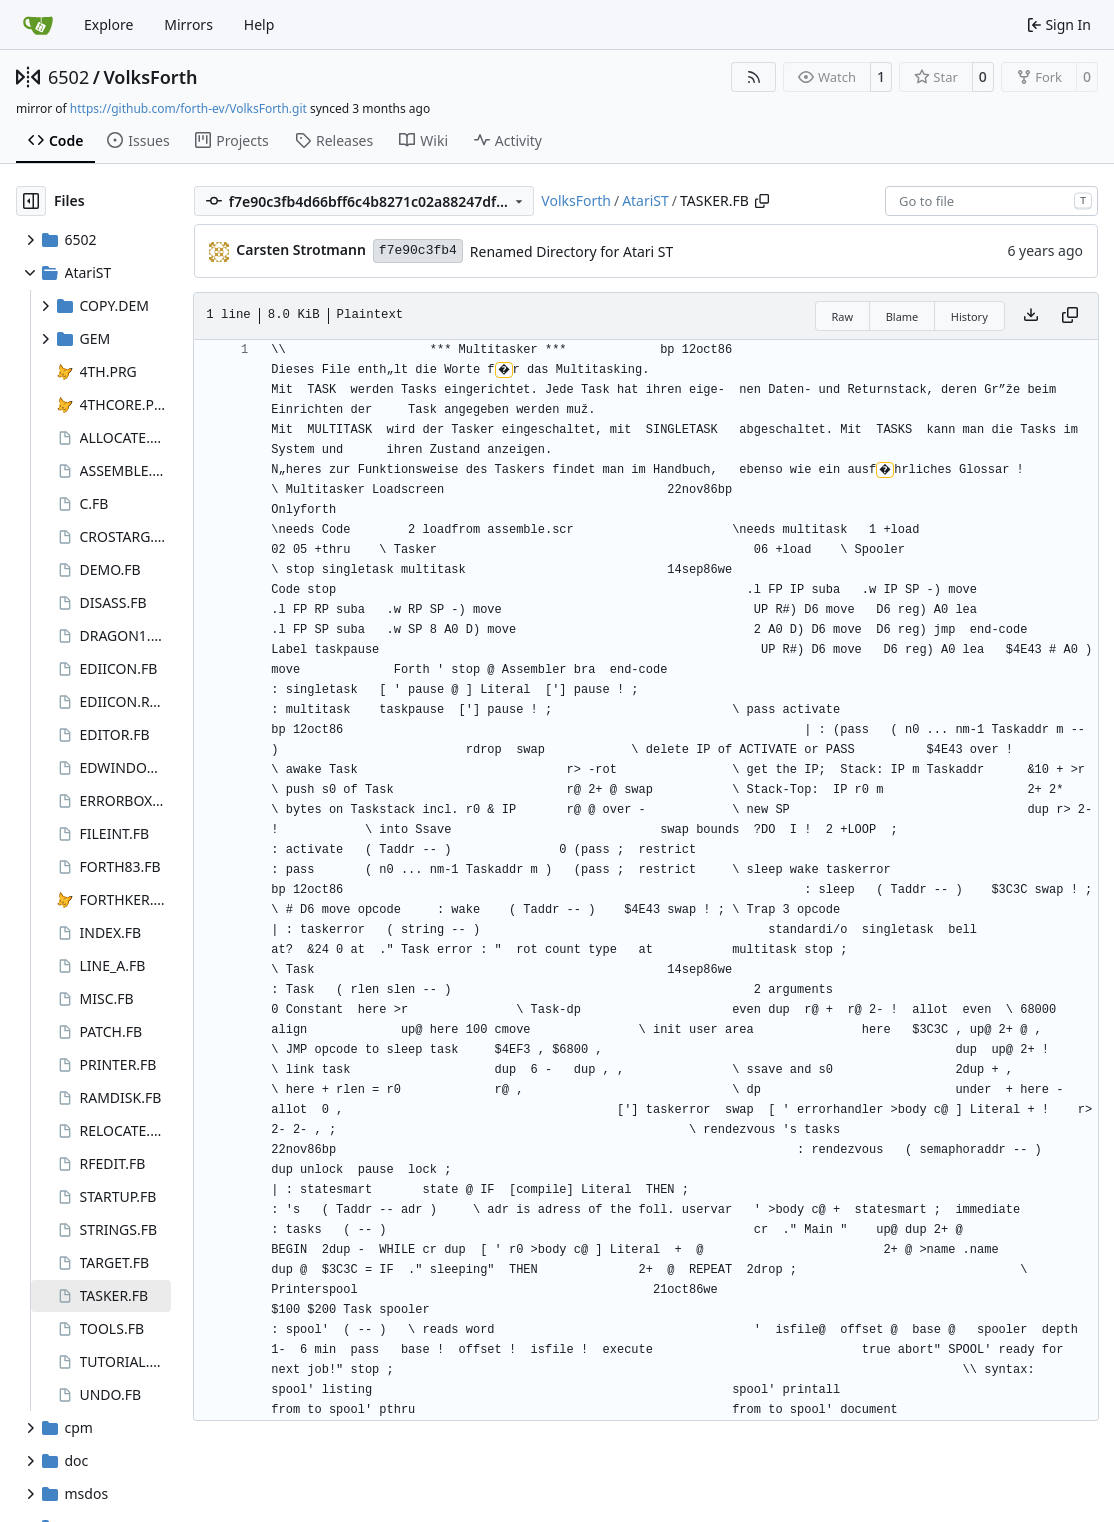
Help (259, 24)
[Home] (38, 25)
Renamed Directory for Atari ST (571, 251)
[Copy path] (762, 201)
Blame (902, 316)
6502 (68, 77)
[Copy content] (1070, 316)
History (969, 316)
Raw (843, 316)
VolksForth (150, 77)
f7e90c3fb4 (418, 250)
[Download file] (1031, 316)
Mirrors (188, 24)
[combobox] (991, 201)
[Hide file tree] (31, 201)
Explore (108, 24)
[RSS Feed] (754, 77)
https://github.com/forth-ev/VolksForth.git (188, 108)
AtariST (645, 200)
